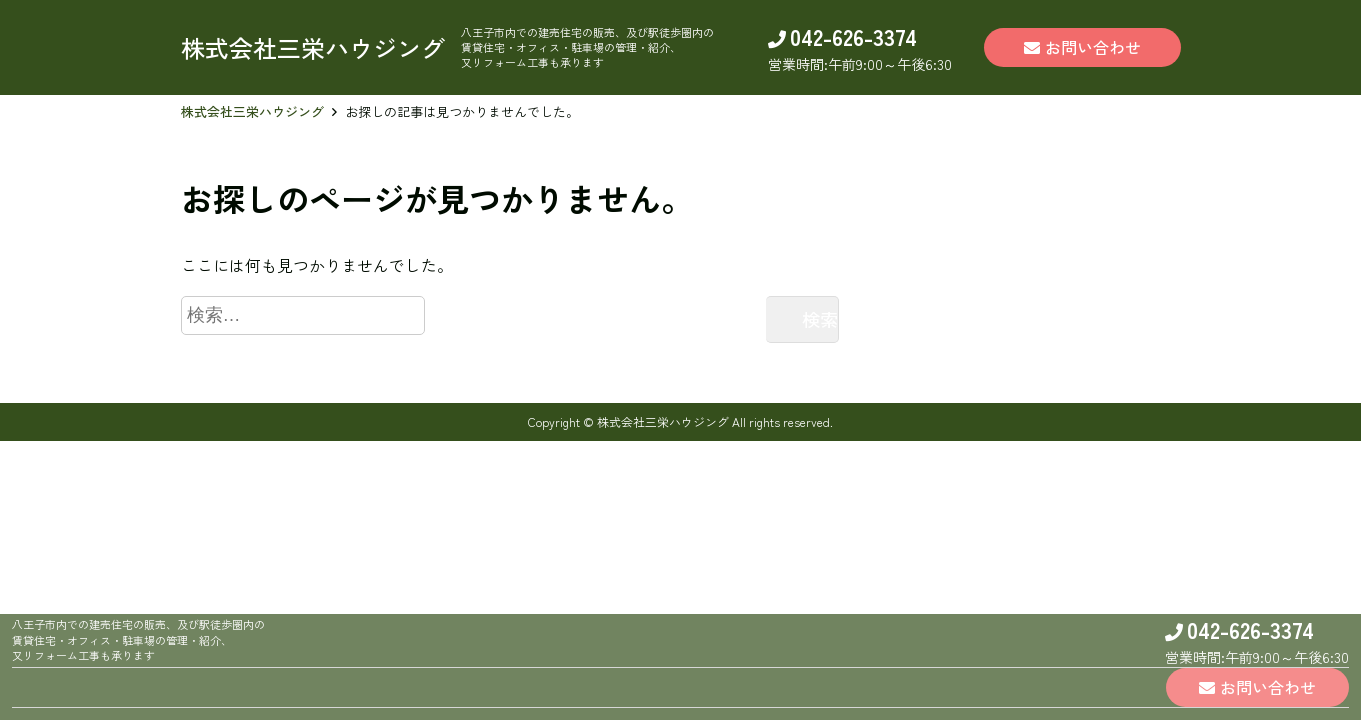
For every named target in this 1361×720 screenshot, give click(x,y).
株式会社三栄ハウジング (252, 111)
